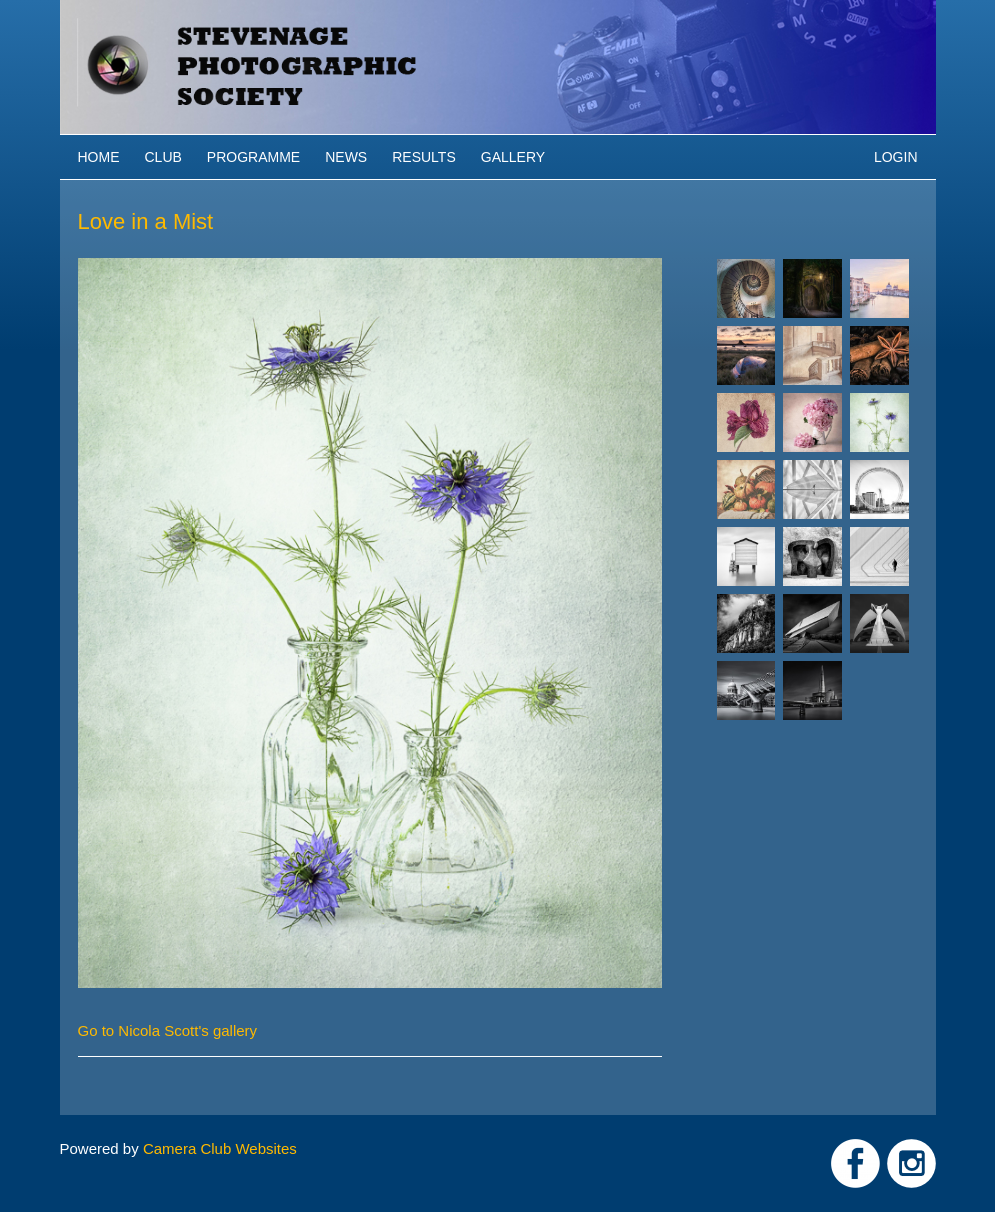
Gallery (513, 157)
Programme (253, 157)
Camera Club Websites (220, 1148)
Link (855, 1163)
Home (99, 157)
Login (896, 157)
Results (424, 157)
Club (163, 157)
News (346, 157)
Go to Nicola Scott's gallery (168, 1030)
